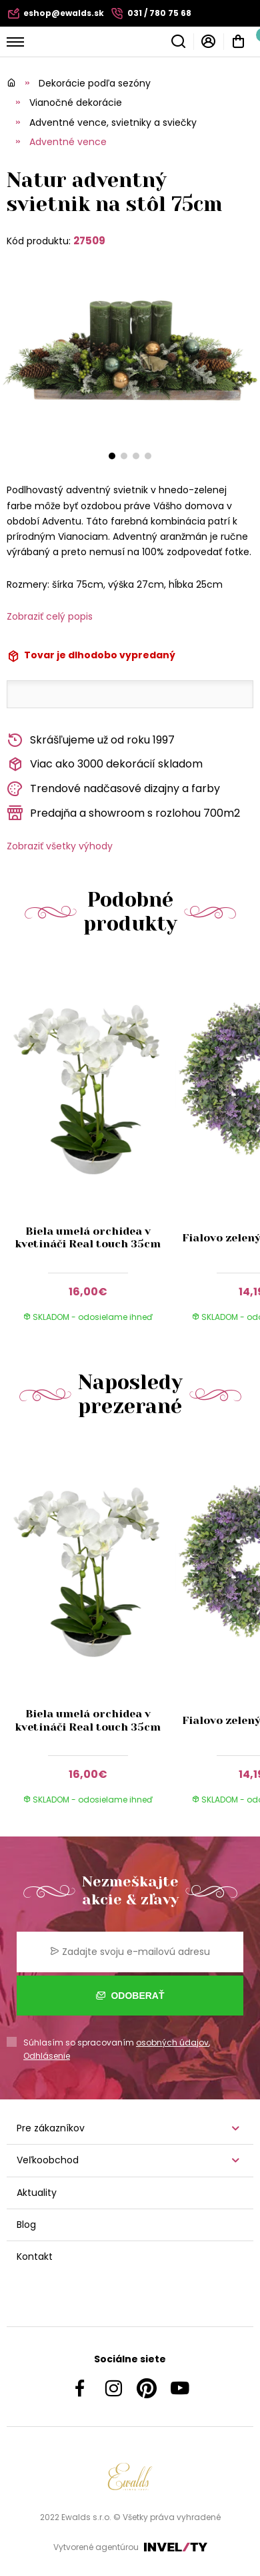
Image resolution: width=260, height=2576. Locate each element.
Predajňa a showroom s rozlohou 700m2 (123, 813)
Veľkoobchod (48, 2160)
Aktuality (37, 2192)
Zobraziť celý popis (50, 616)
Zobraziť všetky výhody (60, 846)
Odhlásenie (46, 2055)
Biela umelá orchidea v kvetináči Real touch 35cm (88, 1237)
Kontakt (35, 2256)
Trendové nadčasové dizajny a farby (113, 789)
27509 (89, 241)
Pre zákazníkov (51, 2128)
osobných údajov (172, 2042)
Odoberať (130, 1995)
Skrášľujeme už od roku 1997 (91, 740)
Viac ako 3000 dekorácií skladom (105, 764)
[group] (91, 1148)
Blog (26, 2224)
